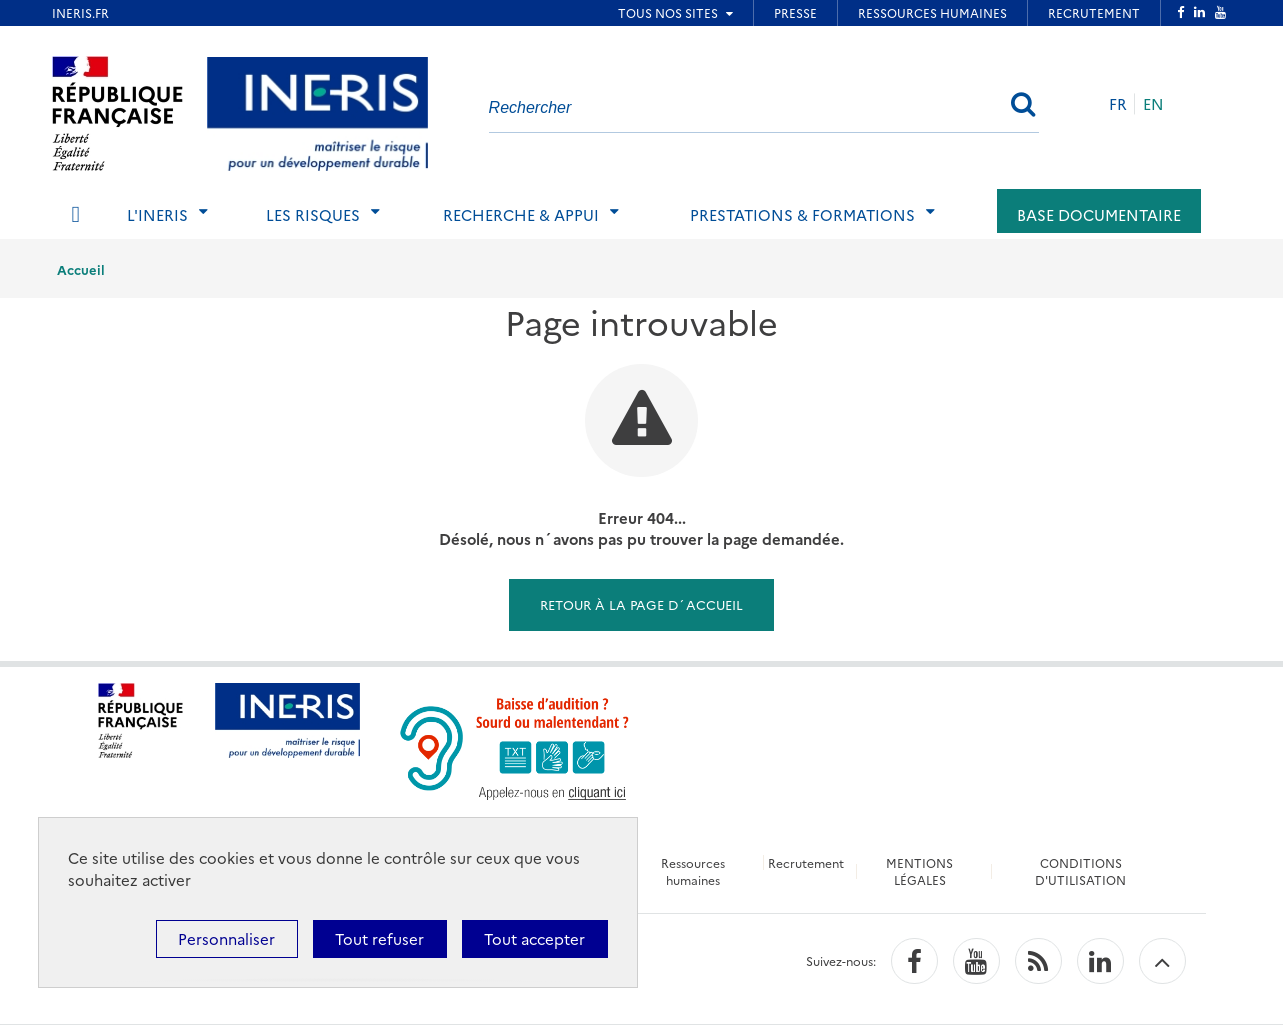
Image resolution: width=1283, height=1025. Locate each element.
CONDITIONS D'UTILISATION (1080, 871)
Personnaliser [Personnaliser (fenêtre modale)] (226, 938)
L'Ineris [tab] (157, 214)
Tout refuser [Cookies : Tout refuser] (379, 938)
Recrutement (806, 862)
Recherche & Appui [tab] (521, 214)
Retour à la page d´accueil (641, 604)
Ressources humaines (693, 871)
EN (1153, 103)
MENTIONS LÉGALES (919, 871)
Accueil (81, 269)
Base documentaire (1099, 214)
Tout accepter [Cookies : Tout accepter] (534, 938)
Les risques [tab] (313, 214)
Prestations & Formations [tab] (802, 214)
